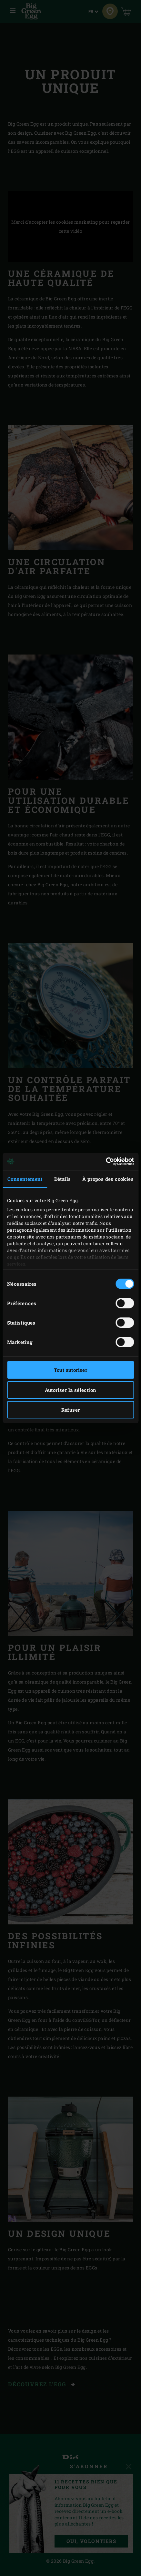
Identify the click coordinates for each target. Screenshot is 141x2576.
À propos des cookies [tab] (108, 1179)
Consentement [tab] (25, 1179)
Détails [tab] (62, 1179)
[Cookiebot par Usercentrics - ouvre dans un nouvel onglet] (105, 1161)
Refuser (70, 1409)
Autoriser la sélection (70, 1390)
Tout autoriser (70, 1370)
